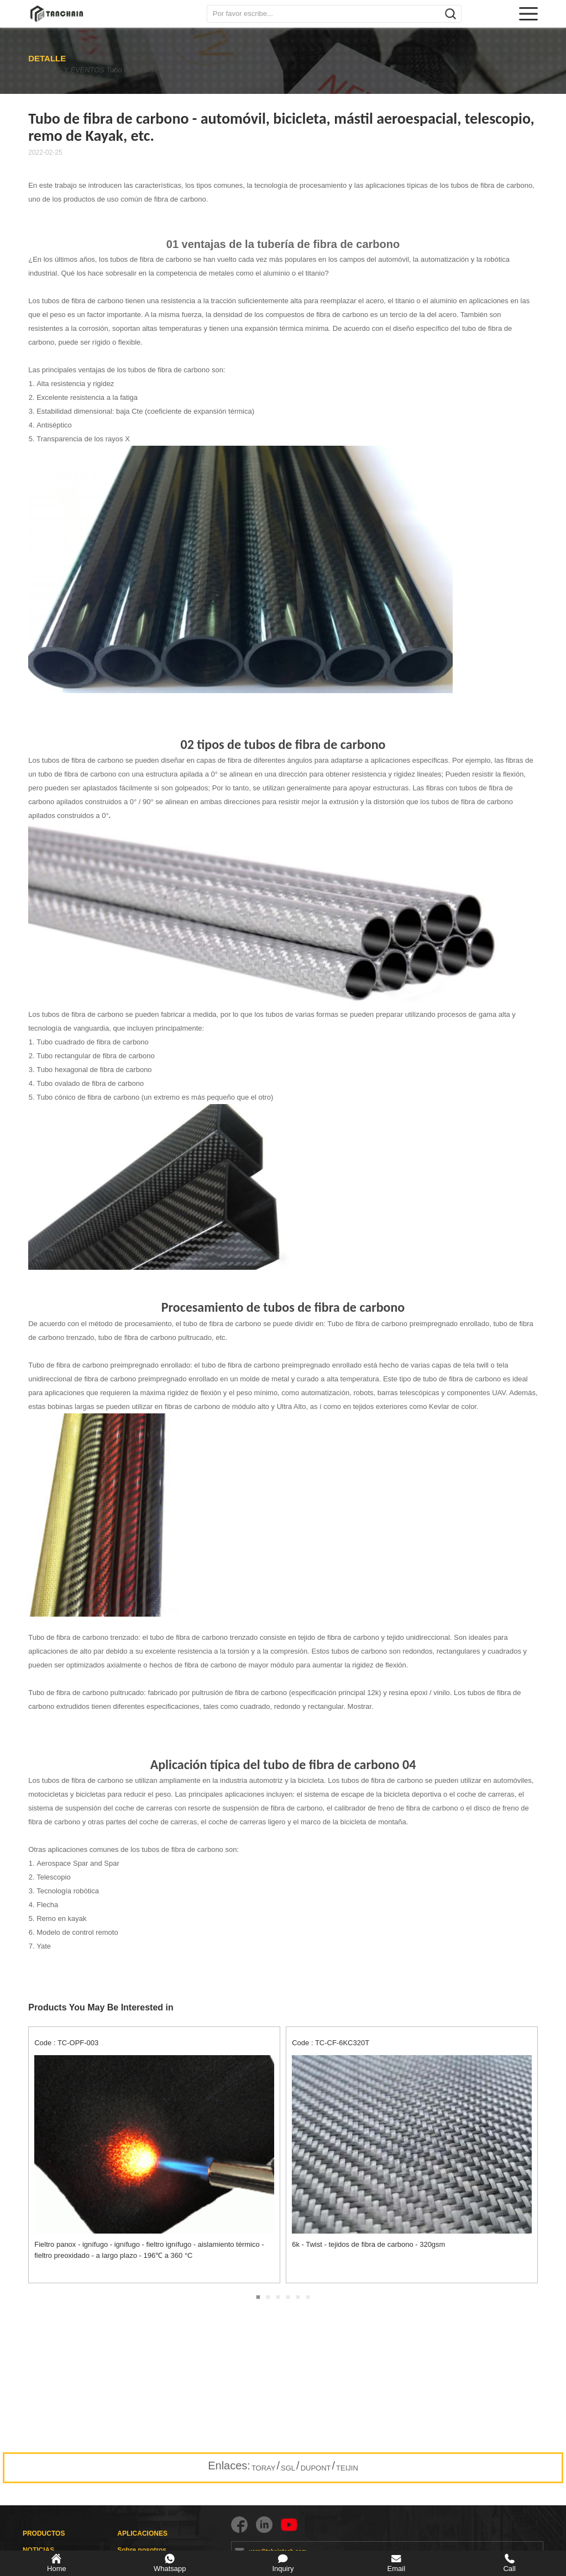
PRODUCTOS (44, 2533)
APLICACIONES (142, 2533)
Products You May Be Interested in (101, 2007)
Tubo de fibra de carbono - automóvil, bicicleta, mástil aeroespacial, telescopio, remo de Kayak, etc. (173, 69)
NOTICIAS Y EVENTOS (64, 69)
